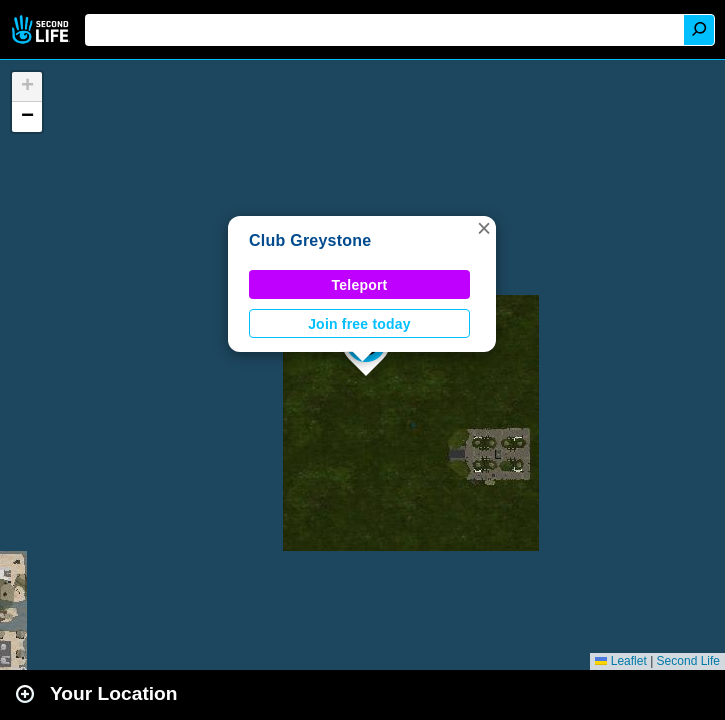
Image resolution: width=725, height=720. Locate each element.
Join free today (359, 324)
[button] (484, 228)
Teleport (360, 285)
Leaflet (620, 661)
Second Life (42, 29)
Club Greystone (310, 240)
